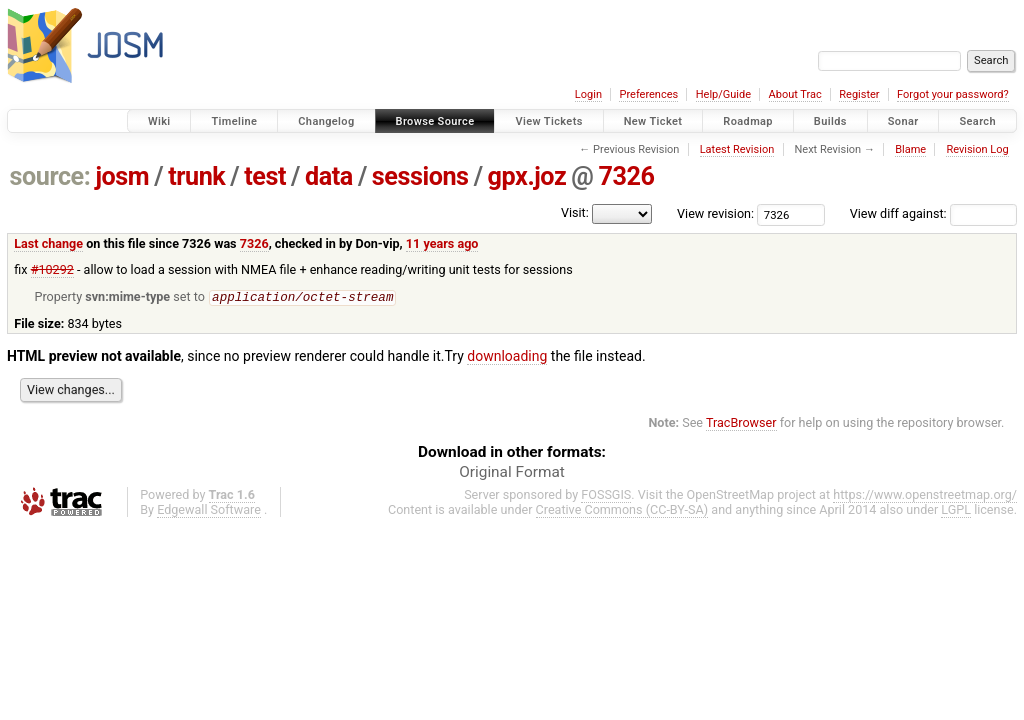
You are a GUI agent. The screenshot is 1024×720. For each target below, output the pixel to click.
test (265, 176)
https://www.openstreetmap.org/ (925, 495)
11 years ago (442, 243)
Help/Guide (723, 94)
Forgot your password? (953, 94)
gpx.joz (527, 176)
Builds (830, 121)
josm (122, 176)
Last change (48, 243)
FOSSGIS (606, 495)
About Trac (795, 94)
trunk (196, 176)
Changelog (326, 121)
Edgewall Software (209, 510)
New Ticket (653, 121)
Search (977, 121)
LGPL (956, 510)
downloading (507, 357)
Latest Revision (737, 149)
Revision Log (977, 149)
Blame (910, 149)
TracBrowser (741, 423)
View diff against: (933, 213)
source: (50, 176)
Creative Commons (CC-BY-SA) (622, 510)
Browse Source (435, 121)
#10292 (52, 269)
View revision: (715, 213)
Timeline (234, 121)
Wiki (159, 121)
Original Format (512, 473)
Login (588, 94)
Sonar (903, 121)
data (329, 176)
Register (859, 94)
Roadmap (748, 121)
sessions (420, 176)
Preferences (648, 94)
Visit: (575, 212)
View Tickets (548, 121)
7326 (626, 176)
